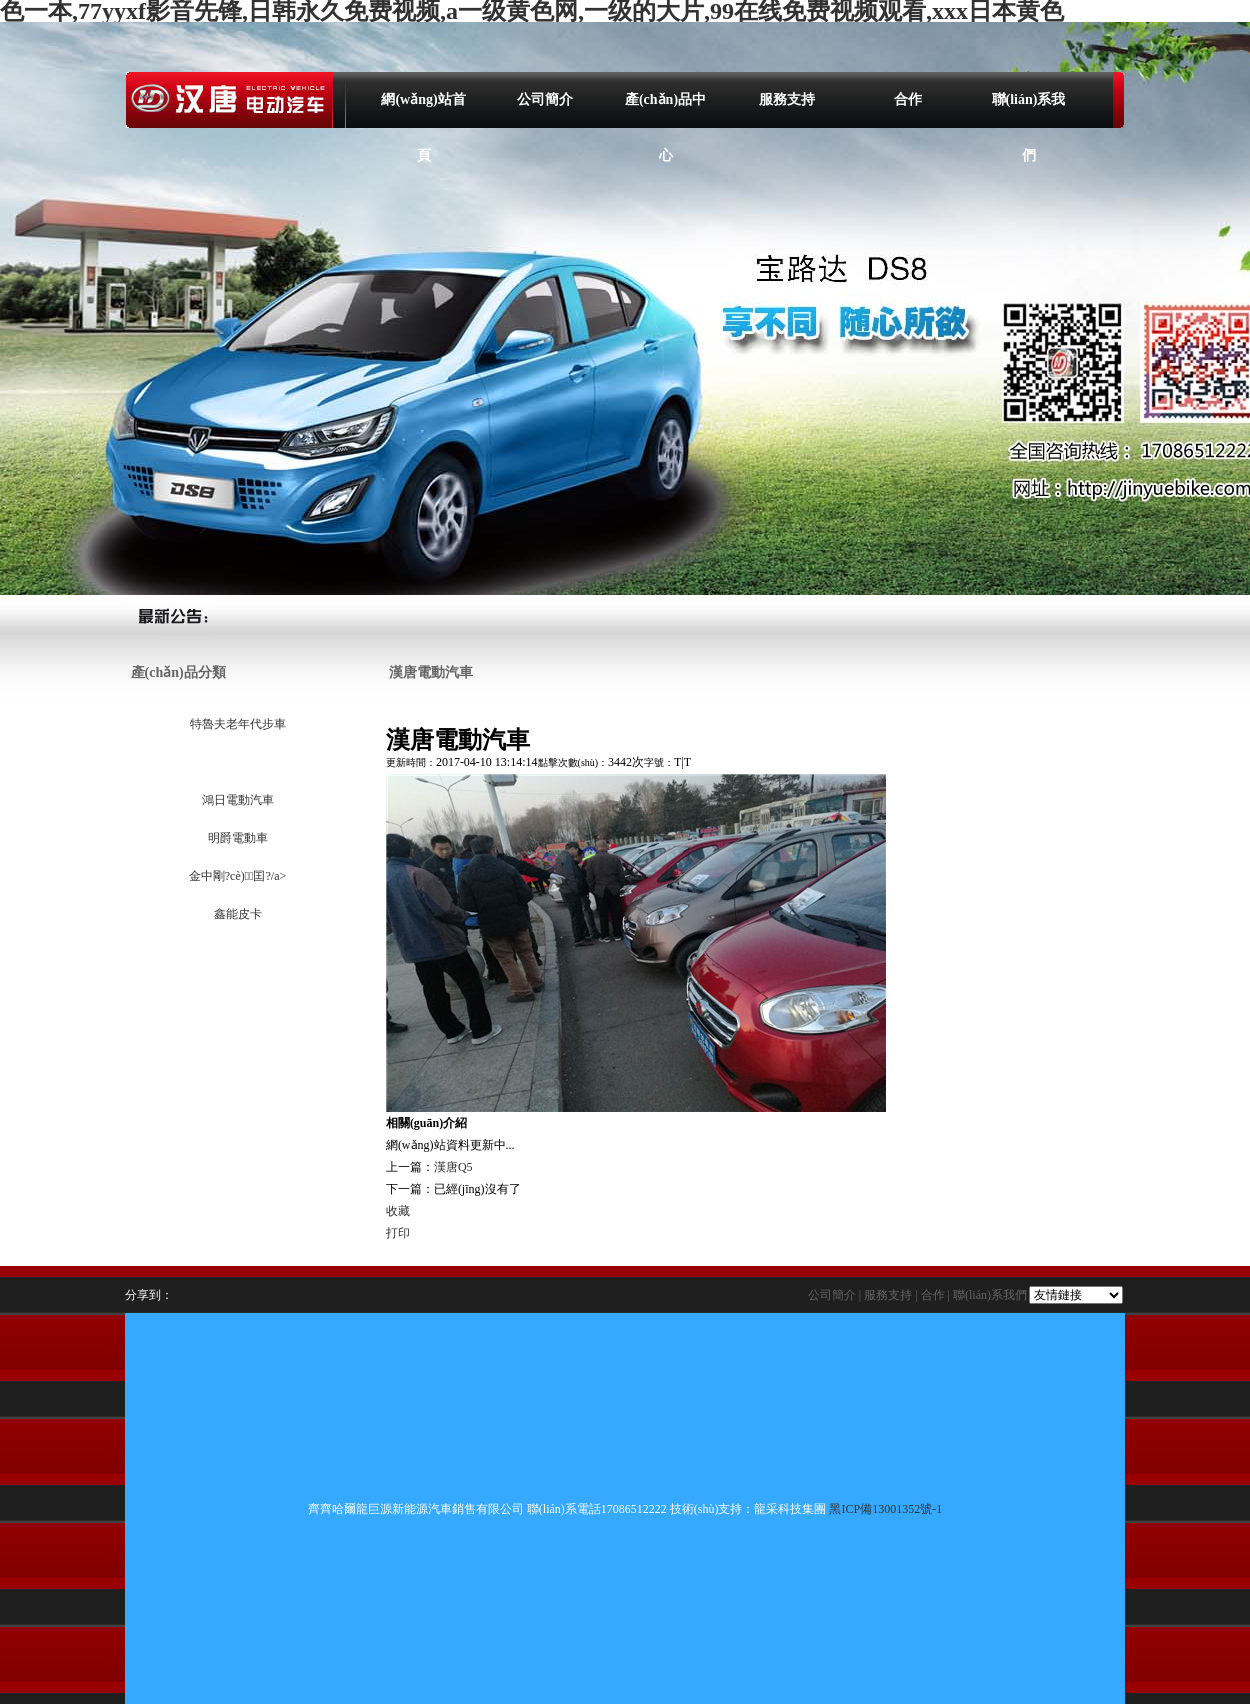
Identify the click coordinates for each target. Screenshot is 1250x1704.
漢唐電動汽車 (236, 762)
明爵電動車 (236, 838)
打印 (398, 1233)
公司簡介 (545, 99)
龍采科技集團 (790, 1509)
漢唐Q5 (453, 1167)
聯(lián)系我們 (1029, 110)
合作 (908, 99)
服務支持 (787, 99)
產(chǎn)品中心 (665, 110)
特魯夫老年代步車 (236, 724)
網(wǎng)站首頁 (423, 110)
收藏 (398, 1211)
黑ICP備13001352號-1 (885, 1509)
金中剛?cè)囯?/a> (236, 876)
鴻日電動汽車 (236, 800)
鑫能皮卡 (236, 914)
